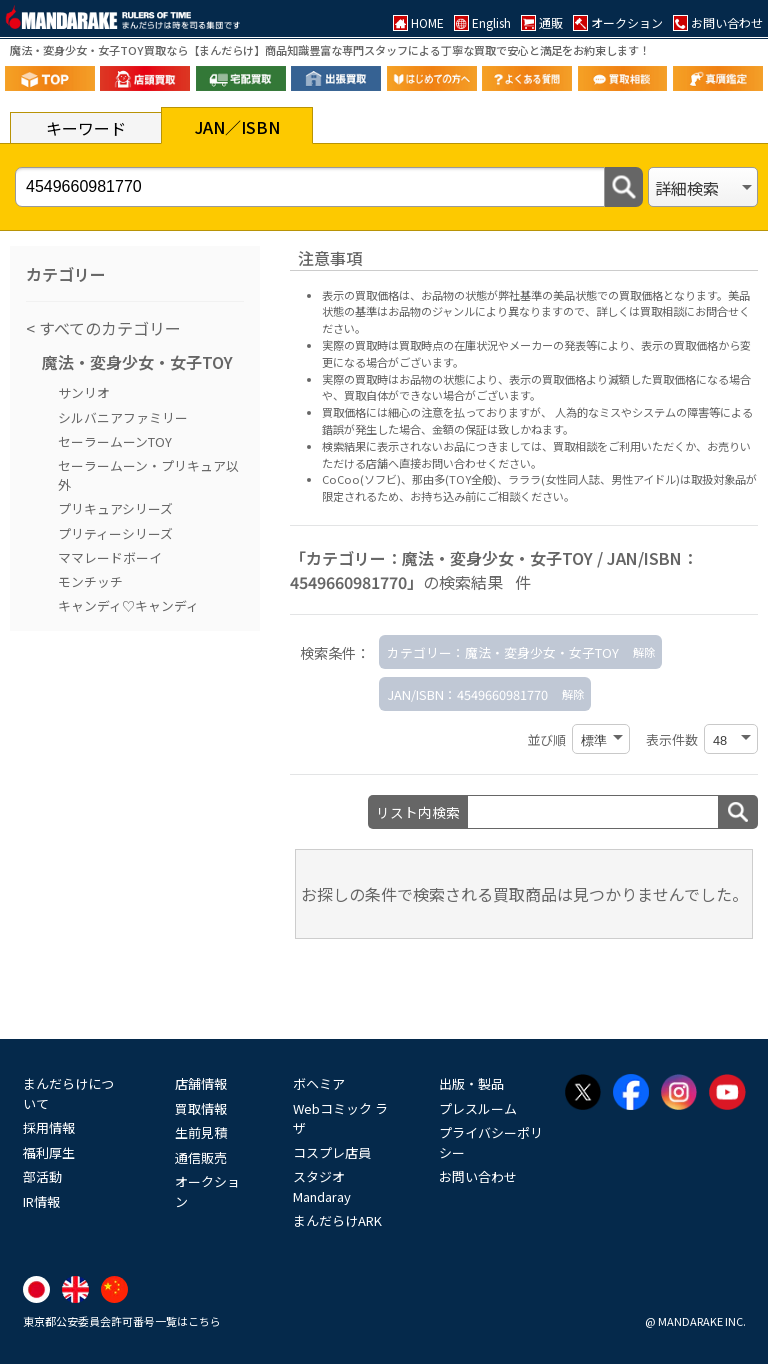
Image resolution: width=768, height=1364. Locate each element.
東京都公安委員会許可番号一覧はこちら (122, 1321)
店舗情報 (201, 1083)
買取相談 (575, 446)
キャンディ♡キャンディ (128, 605)
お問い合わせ (478, 1176)
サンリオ (84, 392)
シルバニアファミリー (123, 417)
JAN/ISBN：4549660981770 (467, 694)
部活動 (42, 1176)
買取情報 (201, 1108)
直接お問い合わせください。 (470, 463)
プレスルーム (478, 1108)
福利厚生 (49, 1152)
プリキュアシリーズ (115, 508)
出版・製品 (471, 1083)
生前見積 (201, 1132)
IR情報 (41, 1201)
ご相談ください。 (531, 496)
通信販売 (201, 1157)
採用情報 (49, 1127)
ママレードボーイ (110, 557)
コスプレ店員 (332, 1152)
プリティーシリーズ (115, 533)
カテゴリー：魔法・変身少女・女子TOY (503, 652)
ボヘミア (319, 1083)
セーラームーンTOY (115, 441)
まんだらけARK (337, 1220)
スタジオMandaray (322, 1186)
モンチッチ (90, 581)
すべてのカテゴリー (108, 328)
